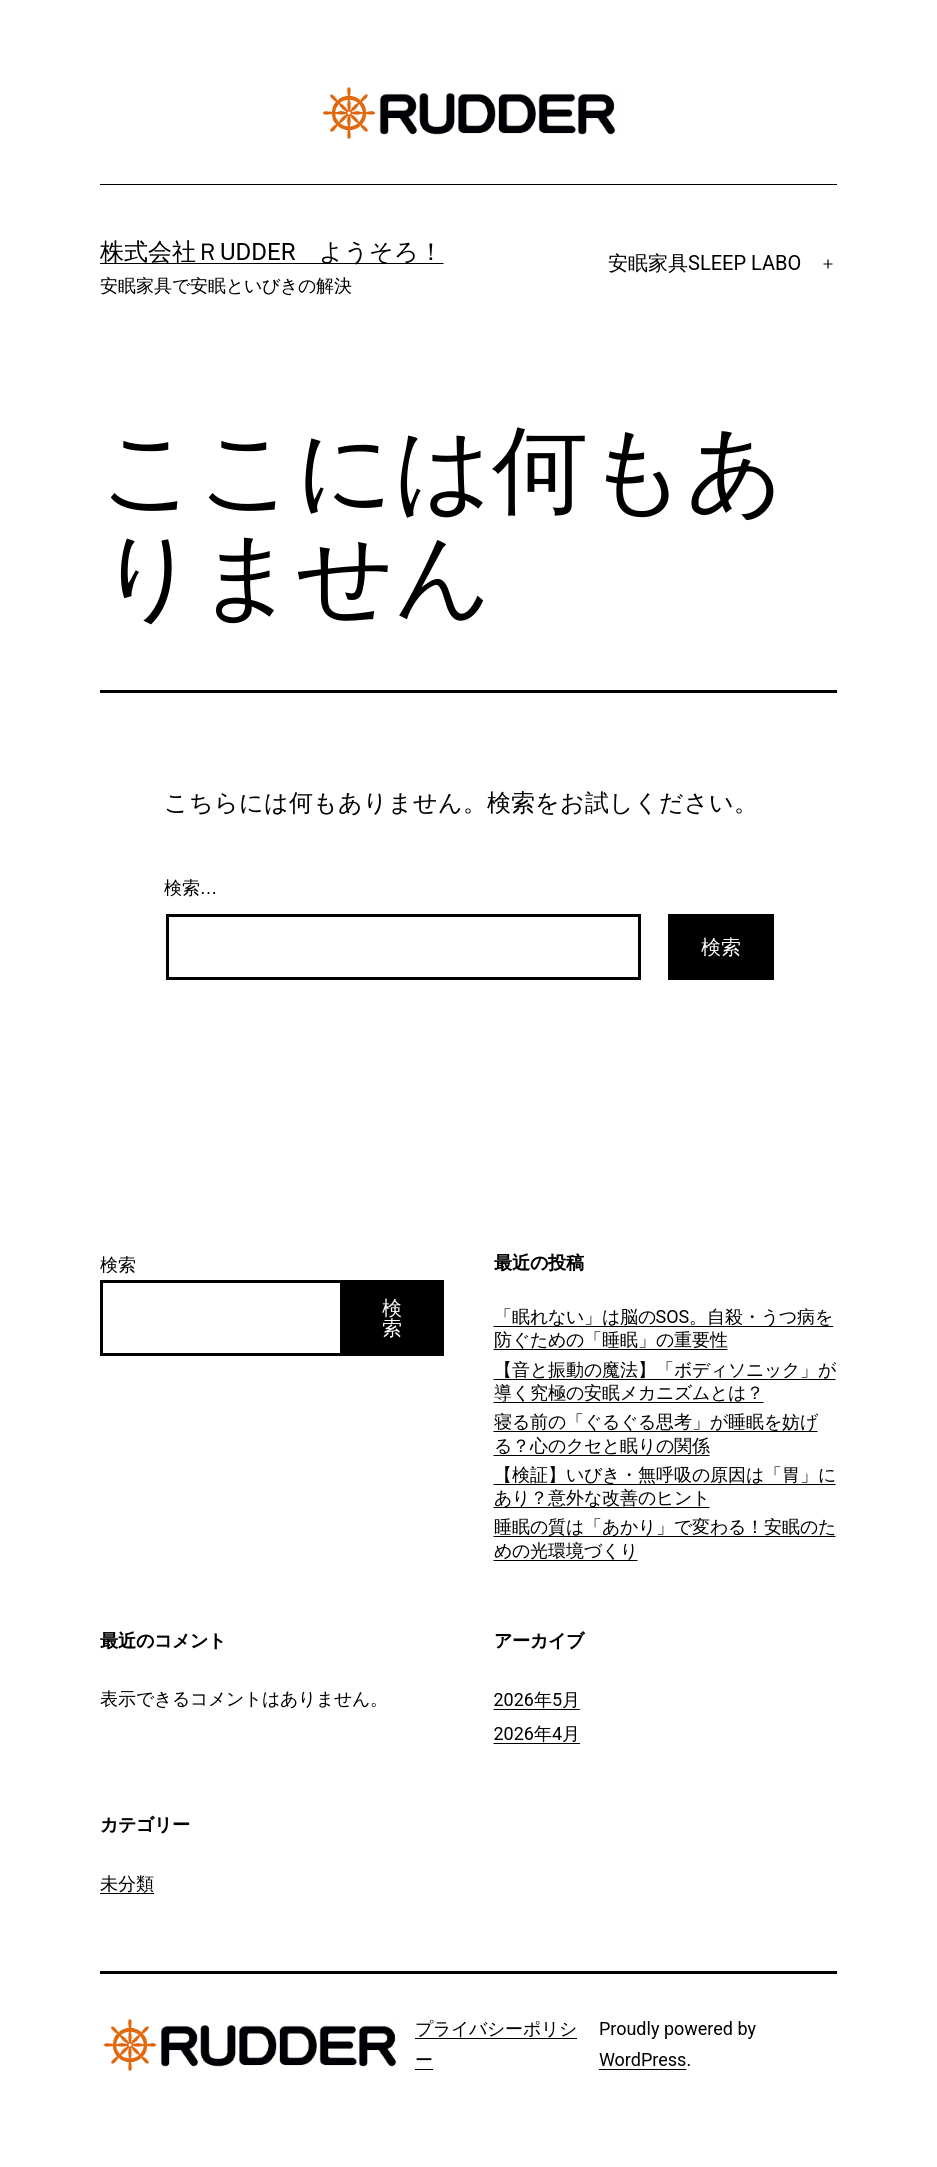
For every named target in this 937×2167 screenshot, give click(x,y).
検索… (191, 888)
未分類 (127, 1883)
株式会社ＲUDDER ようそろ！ (272, 252)
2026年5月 (537, 1699)
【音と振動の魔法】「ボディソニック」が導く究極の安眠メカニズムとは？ (665, 1381)
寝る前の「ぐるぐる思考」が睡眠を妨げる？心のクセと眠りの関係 (656, 1433)
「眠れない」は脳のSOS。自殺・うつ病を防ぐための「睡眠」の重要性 (664, 1328)
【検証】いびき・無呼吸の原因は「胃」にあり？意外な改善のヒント (665, 1486)
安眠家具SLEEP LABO (704, 263)
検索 (118, 1264)
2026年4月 (537, 1733)
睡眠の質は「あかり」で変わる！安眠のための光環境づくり (665, 1538)
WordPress (642, 2059)
